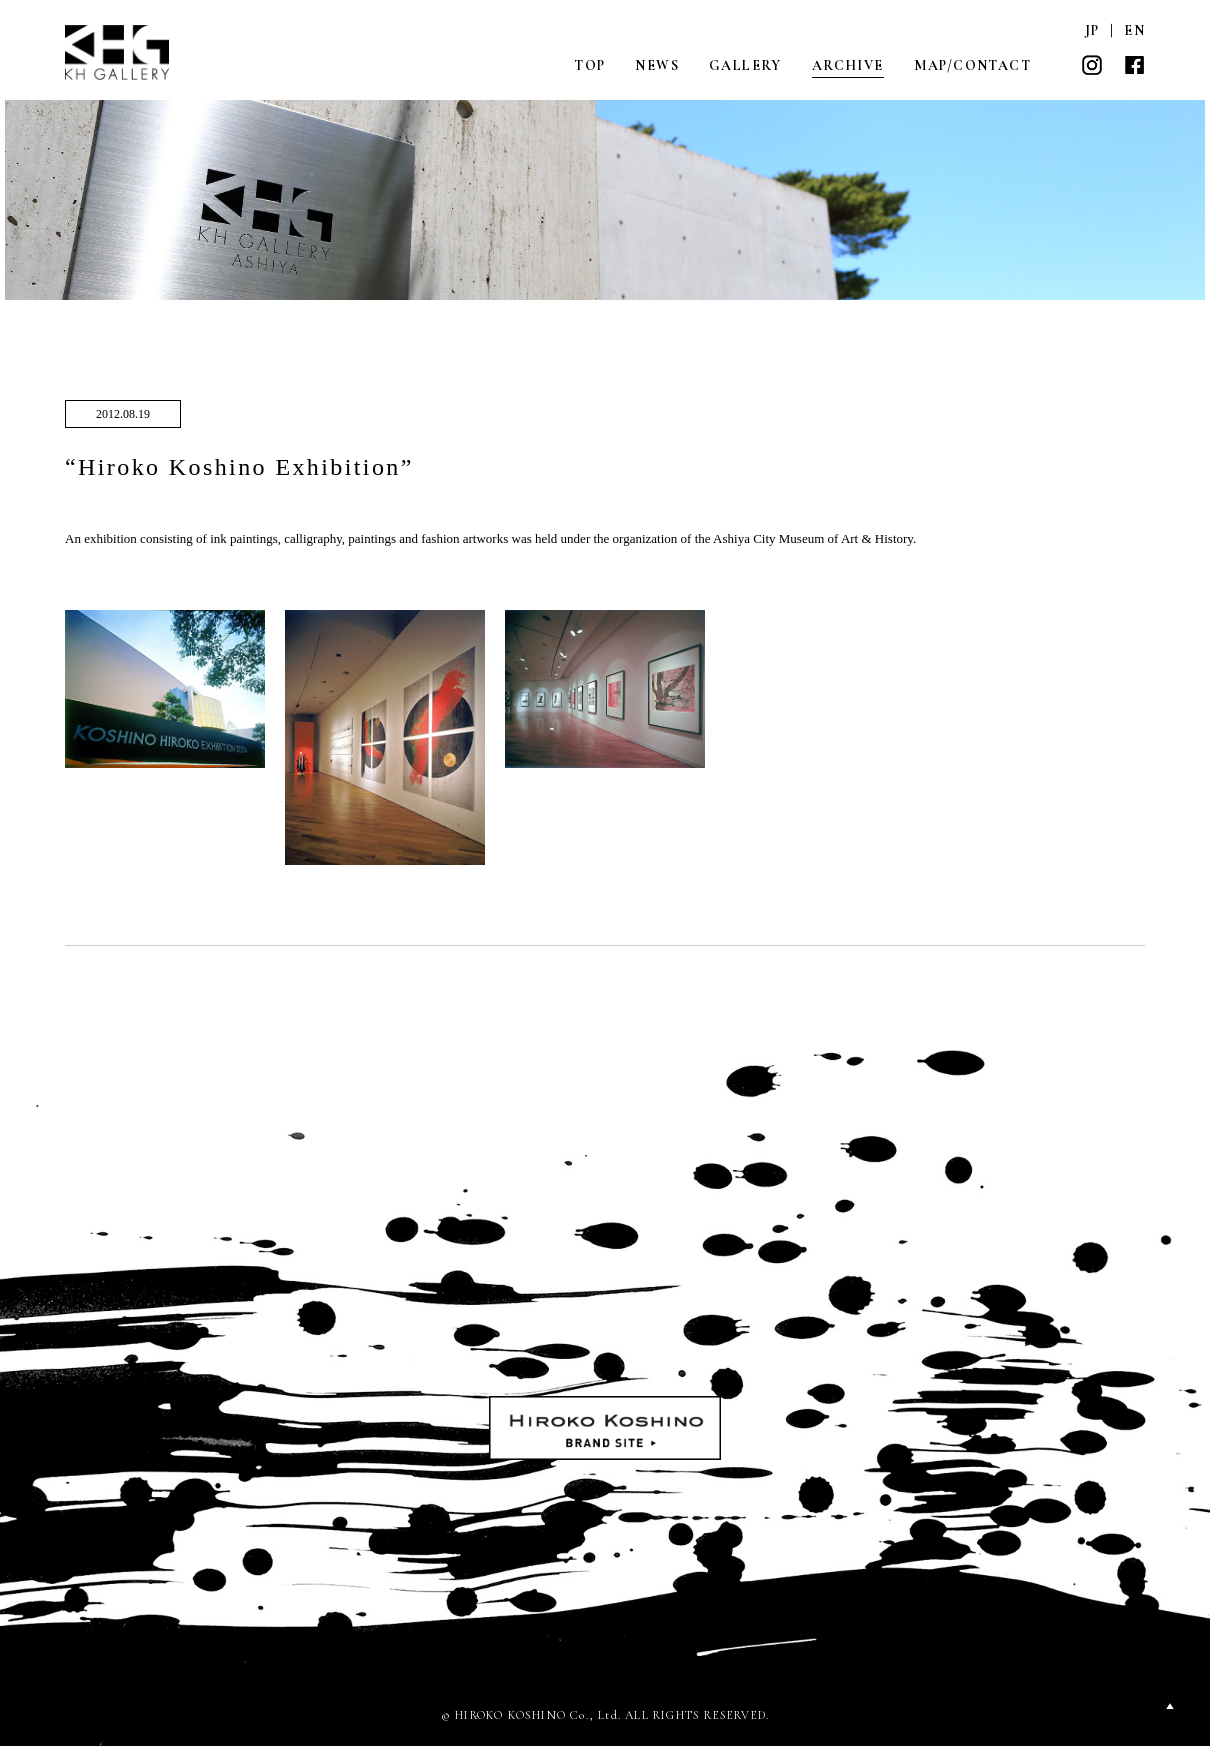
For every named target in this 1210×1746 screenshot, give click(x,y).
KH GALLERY (118, 52)
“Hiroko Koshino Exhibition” (239, 467)
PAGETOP (1170, 1706)
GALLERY (745, 65)
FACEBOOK (1134, 65)
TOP (589, 65)
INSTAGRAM (1092, 65)
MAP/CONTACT (972, 65)
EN (1134, 30)
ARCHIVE (848, 65)
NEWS (657, 65)
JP (1092, 30)
